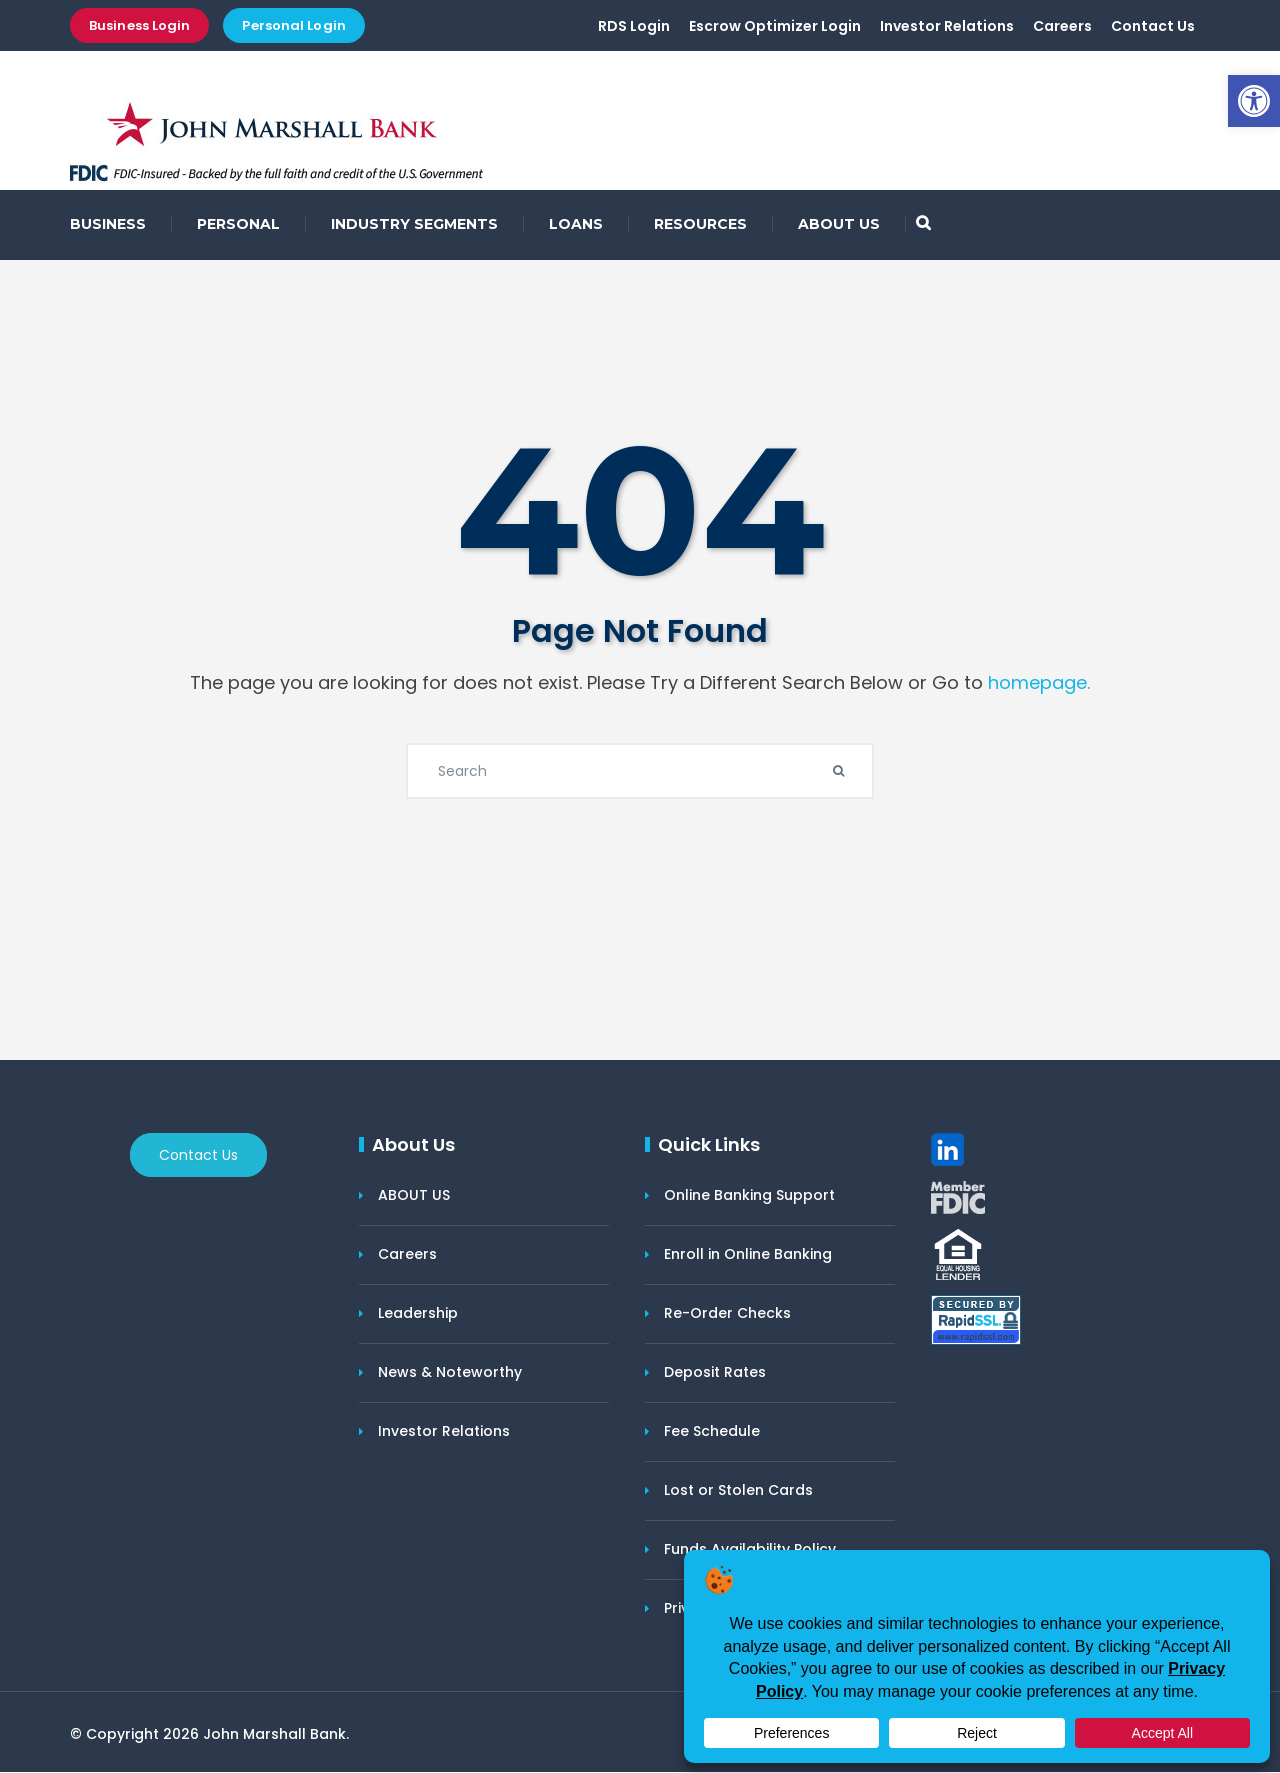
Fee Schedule (712, 1432)
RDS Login (634, 27)
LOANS (576, 225)
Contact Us (1153, 27)
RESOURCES (700, 225)
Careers (1062, 27)
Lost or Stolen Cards (738, 1491)
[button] (1254, 101)
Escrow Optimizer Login (775, 27)
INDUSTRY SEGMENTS (414, 225)
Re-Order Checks (727, 1314)
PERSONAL (238, 225)
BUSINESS (108, 225)
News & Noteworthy (450, 1373)
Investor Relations (947, 27)
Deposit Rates (715, 1373)
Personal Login (293, 25)
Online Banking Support (749, 1196)
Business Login (139, 25)
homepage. (1039, 683)
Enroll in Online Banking (748, 1255)
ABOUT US (839, 225)
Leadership (418, 1314)
